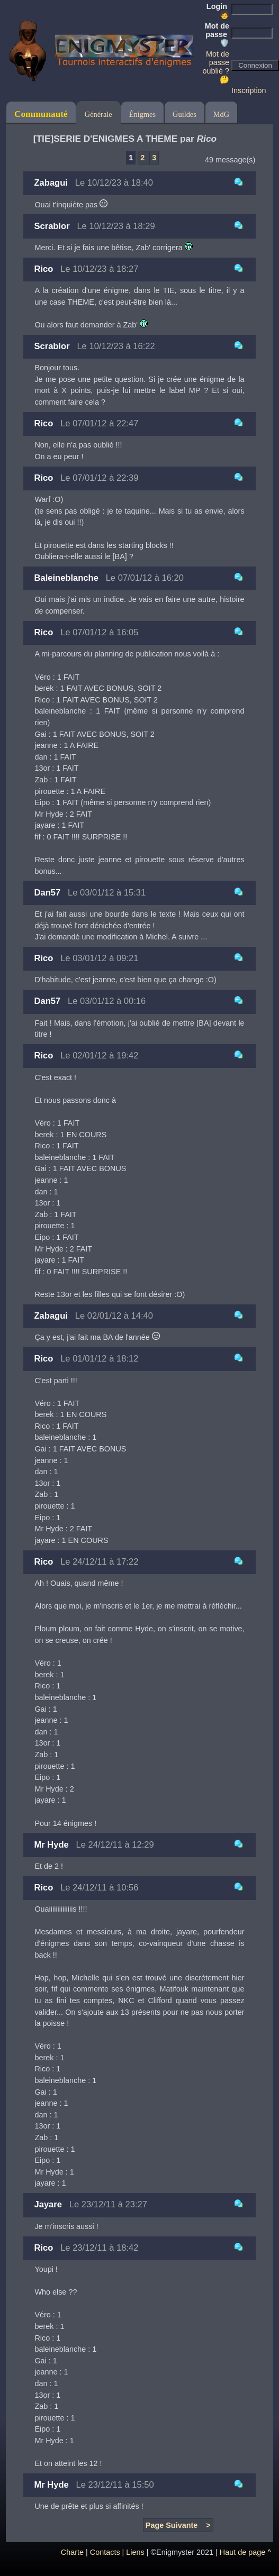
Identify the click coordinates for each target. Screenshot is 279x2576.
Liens (135, 2552)
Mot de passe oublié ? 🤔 (216, 67)
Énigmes (142, 114)
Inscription (248, 90)
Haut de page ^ (245, 2552)
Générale (98, 114)
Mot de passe (217, 34)
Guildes (184, 114)
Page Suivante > (178, 2525)
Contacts (105, 2552)
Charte (72, 2552)
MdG (221, 114)
